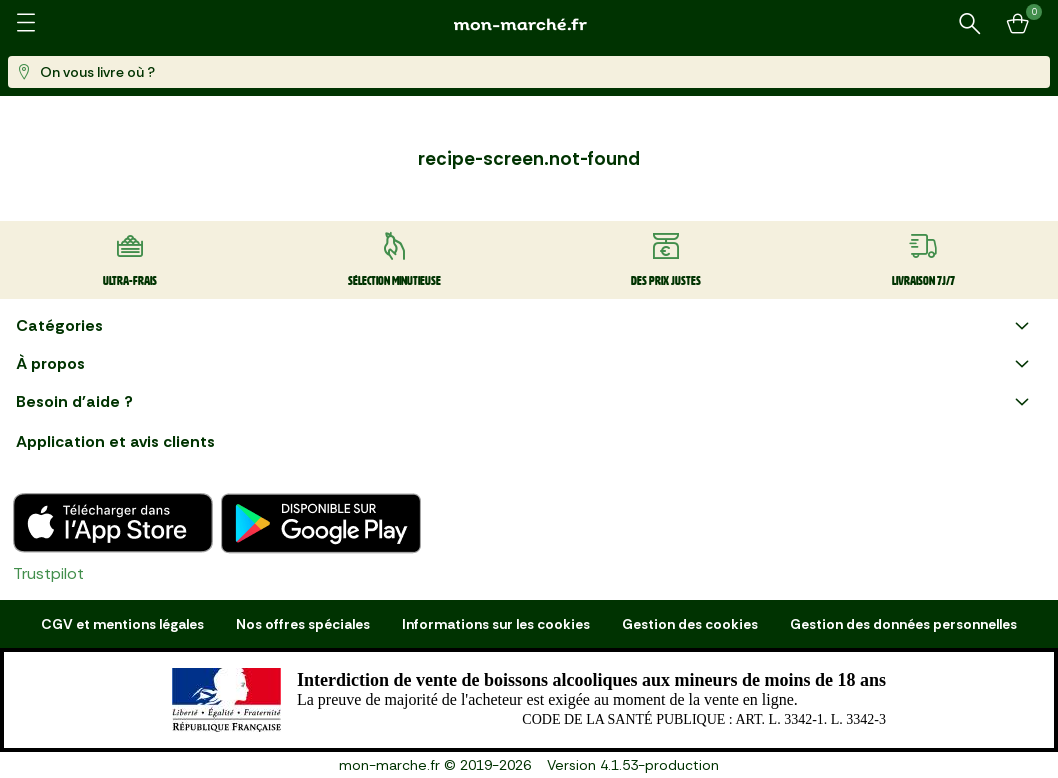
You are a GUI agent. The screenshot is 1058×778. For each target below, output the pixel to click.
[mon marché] (529, 24)
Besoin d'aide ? (525, 402)
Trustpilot (48, 573)
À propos (525, 364)
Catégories (525, 326)
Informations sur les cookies (496, 624)
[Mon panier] (1018, 24)
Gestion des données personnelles (903, 624)
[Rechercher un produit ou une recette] (970, 24)
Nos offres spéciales (303, 624)
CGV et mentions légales (122, 624)
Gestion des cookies (690, 624)
